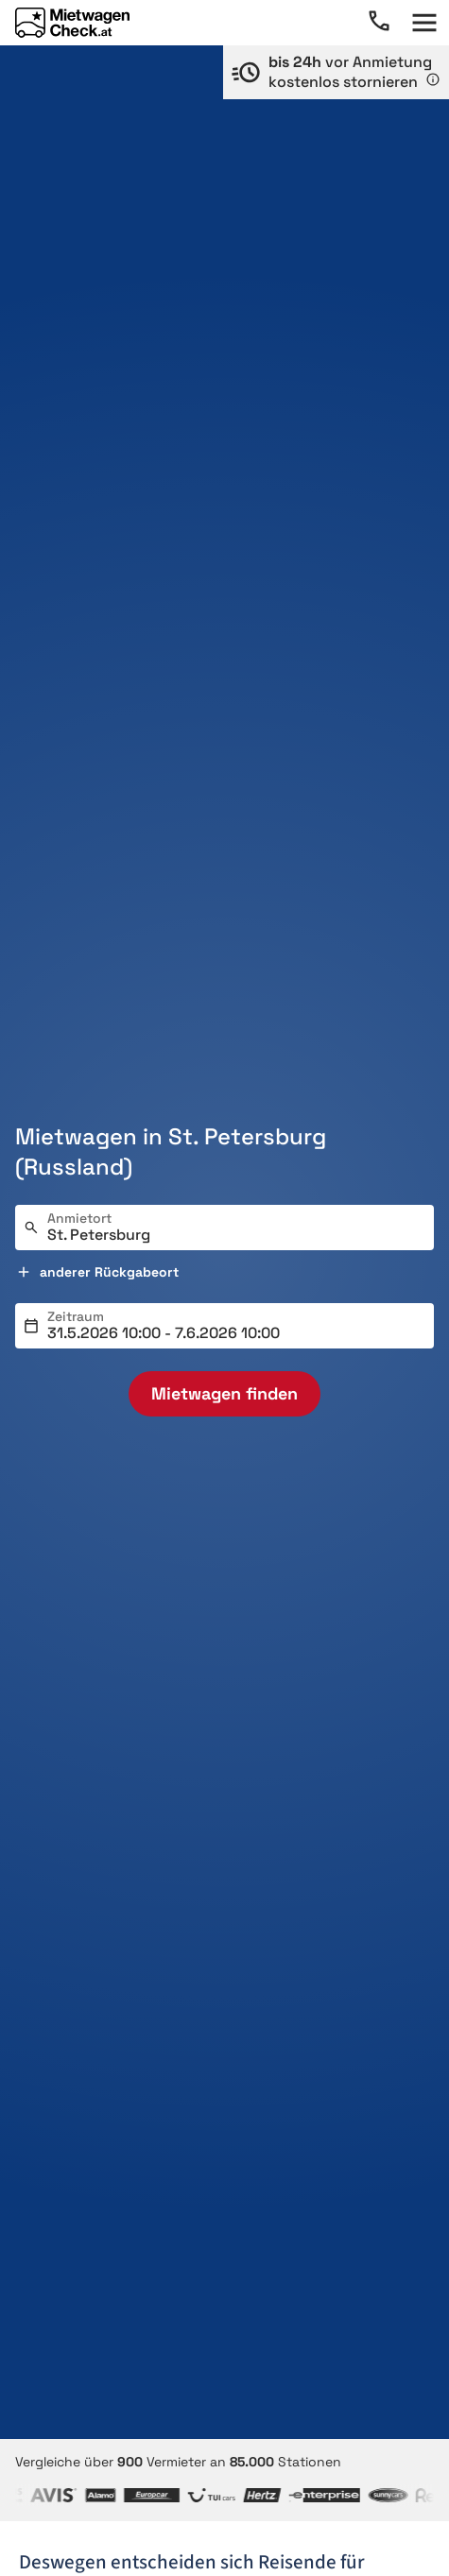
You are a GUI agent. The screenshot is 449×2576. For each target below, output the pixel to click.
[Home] (72, 23)
